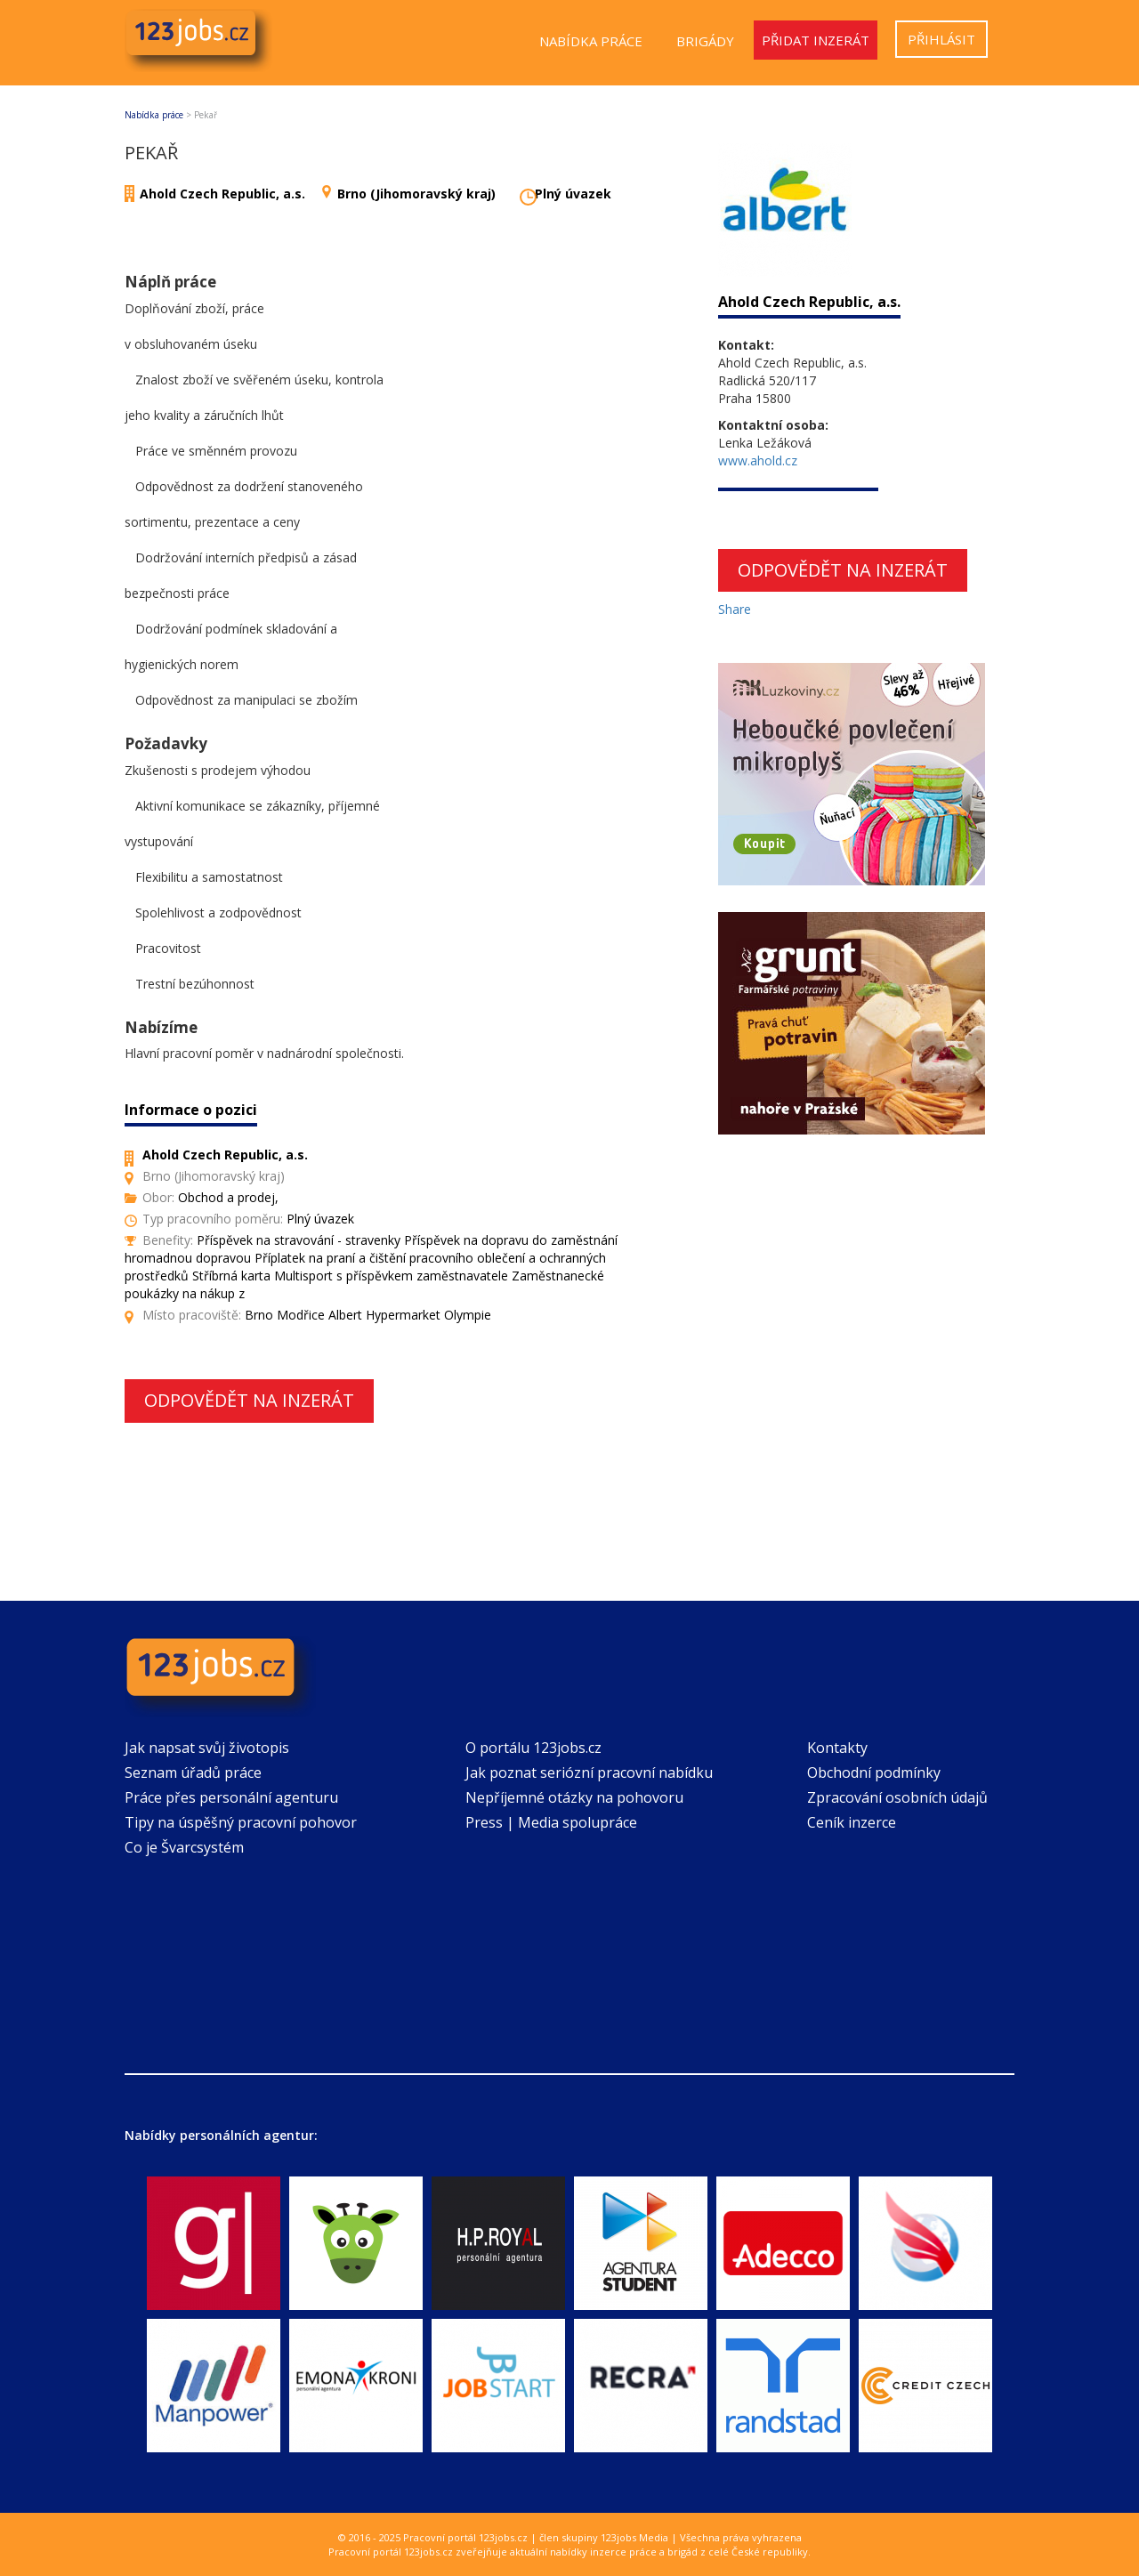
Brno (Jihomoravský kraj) (416, 193)
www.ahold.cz (757, 460)
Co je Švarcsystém (184, 1847)
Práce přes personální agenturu (231, 1797)
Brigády (705, 41)
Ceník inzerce (851, 1822)
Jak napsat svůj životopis (207, 1747)
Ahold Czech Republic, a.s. (222, 193)
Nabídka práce (590, 41)
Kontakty (837, 1747)
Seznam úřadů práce (193, 1772)
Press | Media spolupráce (551, 1822)
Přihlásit (941, 39)
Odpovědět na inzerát (249, 1400)
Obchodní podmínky (874, 1772)
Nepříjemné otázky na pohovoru (574, 1797)
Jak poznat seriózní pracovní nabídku (589, 1772)
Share (734, 609)
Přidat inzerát (815, 40)
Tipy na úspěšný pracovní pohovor (241, 1822)
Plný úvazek (573, 193)
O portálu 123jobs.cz (533, 1747)
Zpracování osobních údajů (897, 1797)
